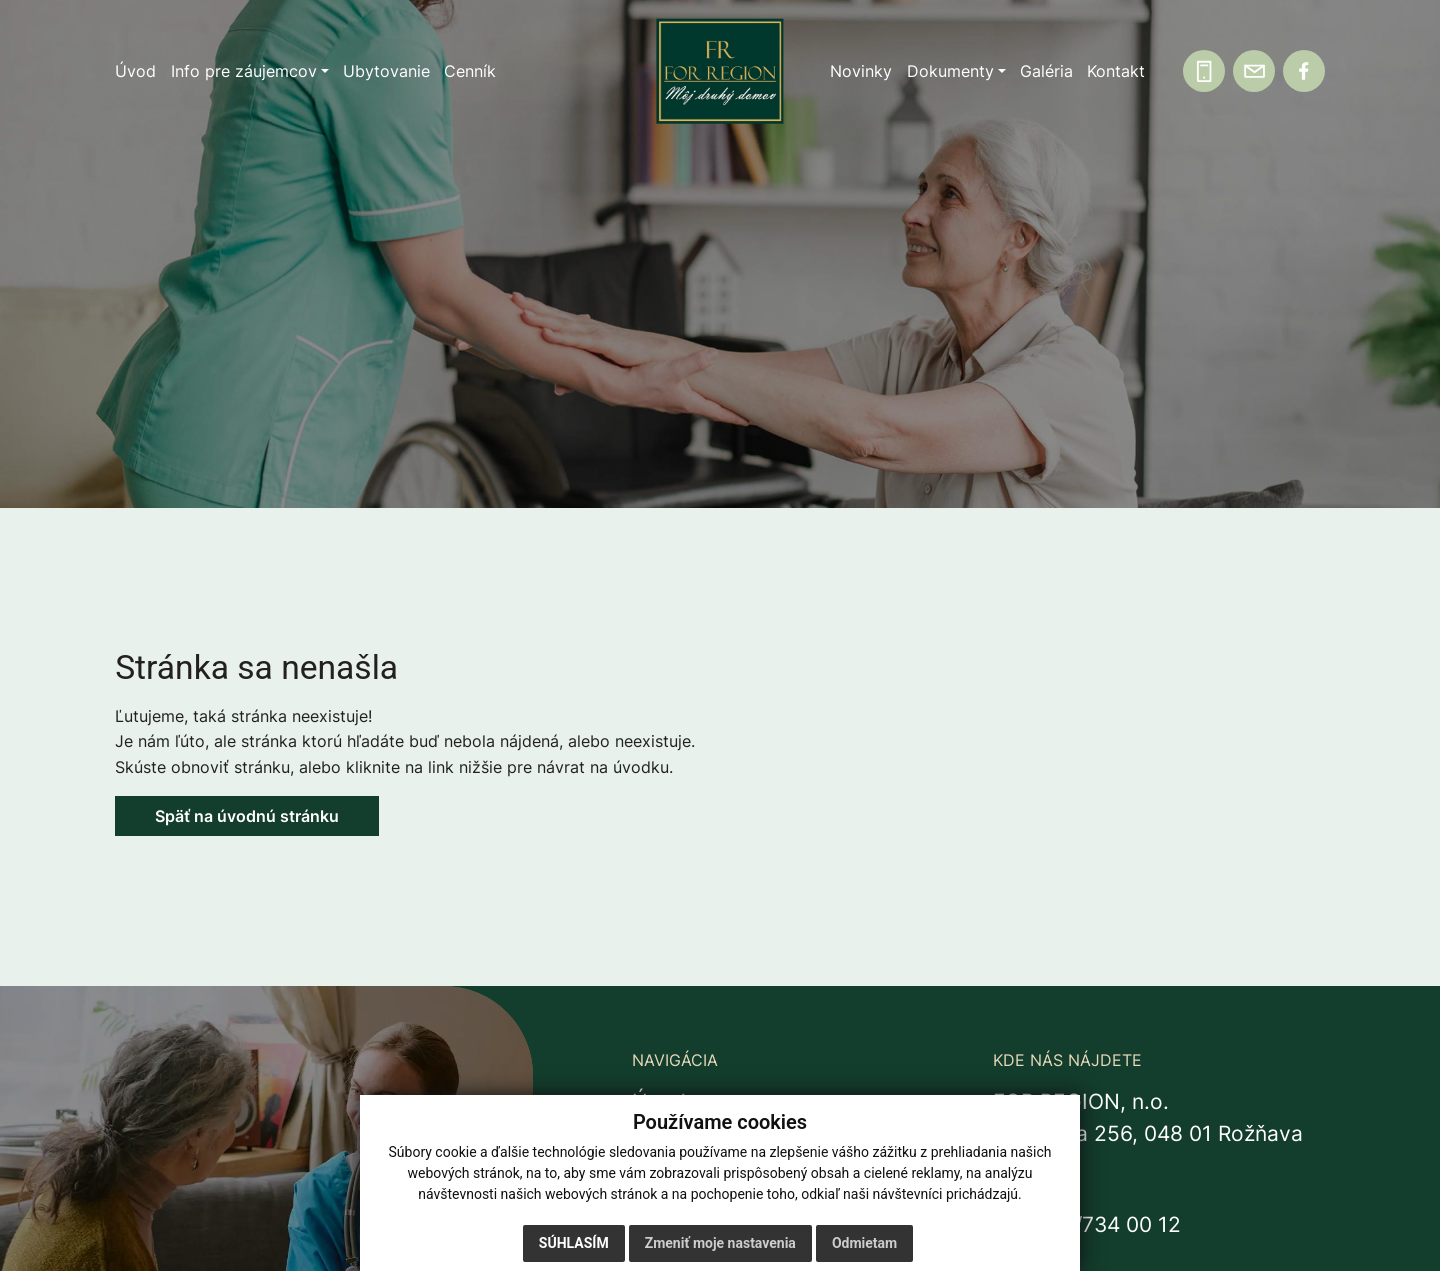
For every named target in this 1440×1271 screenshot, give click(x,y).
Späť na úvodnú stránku (247, 816)
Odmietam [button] (864, 1243)
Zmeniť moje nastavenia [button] (720, 1243)
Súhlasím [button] (574, 1243)
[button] (250, 71)
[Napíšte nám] (1254, 71)
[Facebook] (1304, 71)
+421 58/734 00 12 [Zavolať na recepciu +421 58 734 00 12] (1087, 1224)
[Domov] (719, 71)
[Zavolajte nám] (1204, 71)
